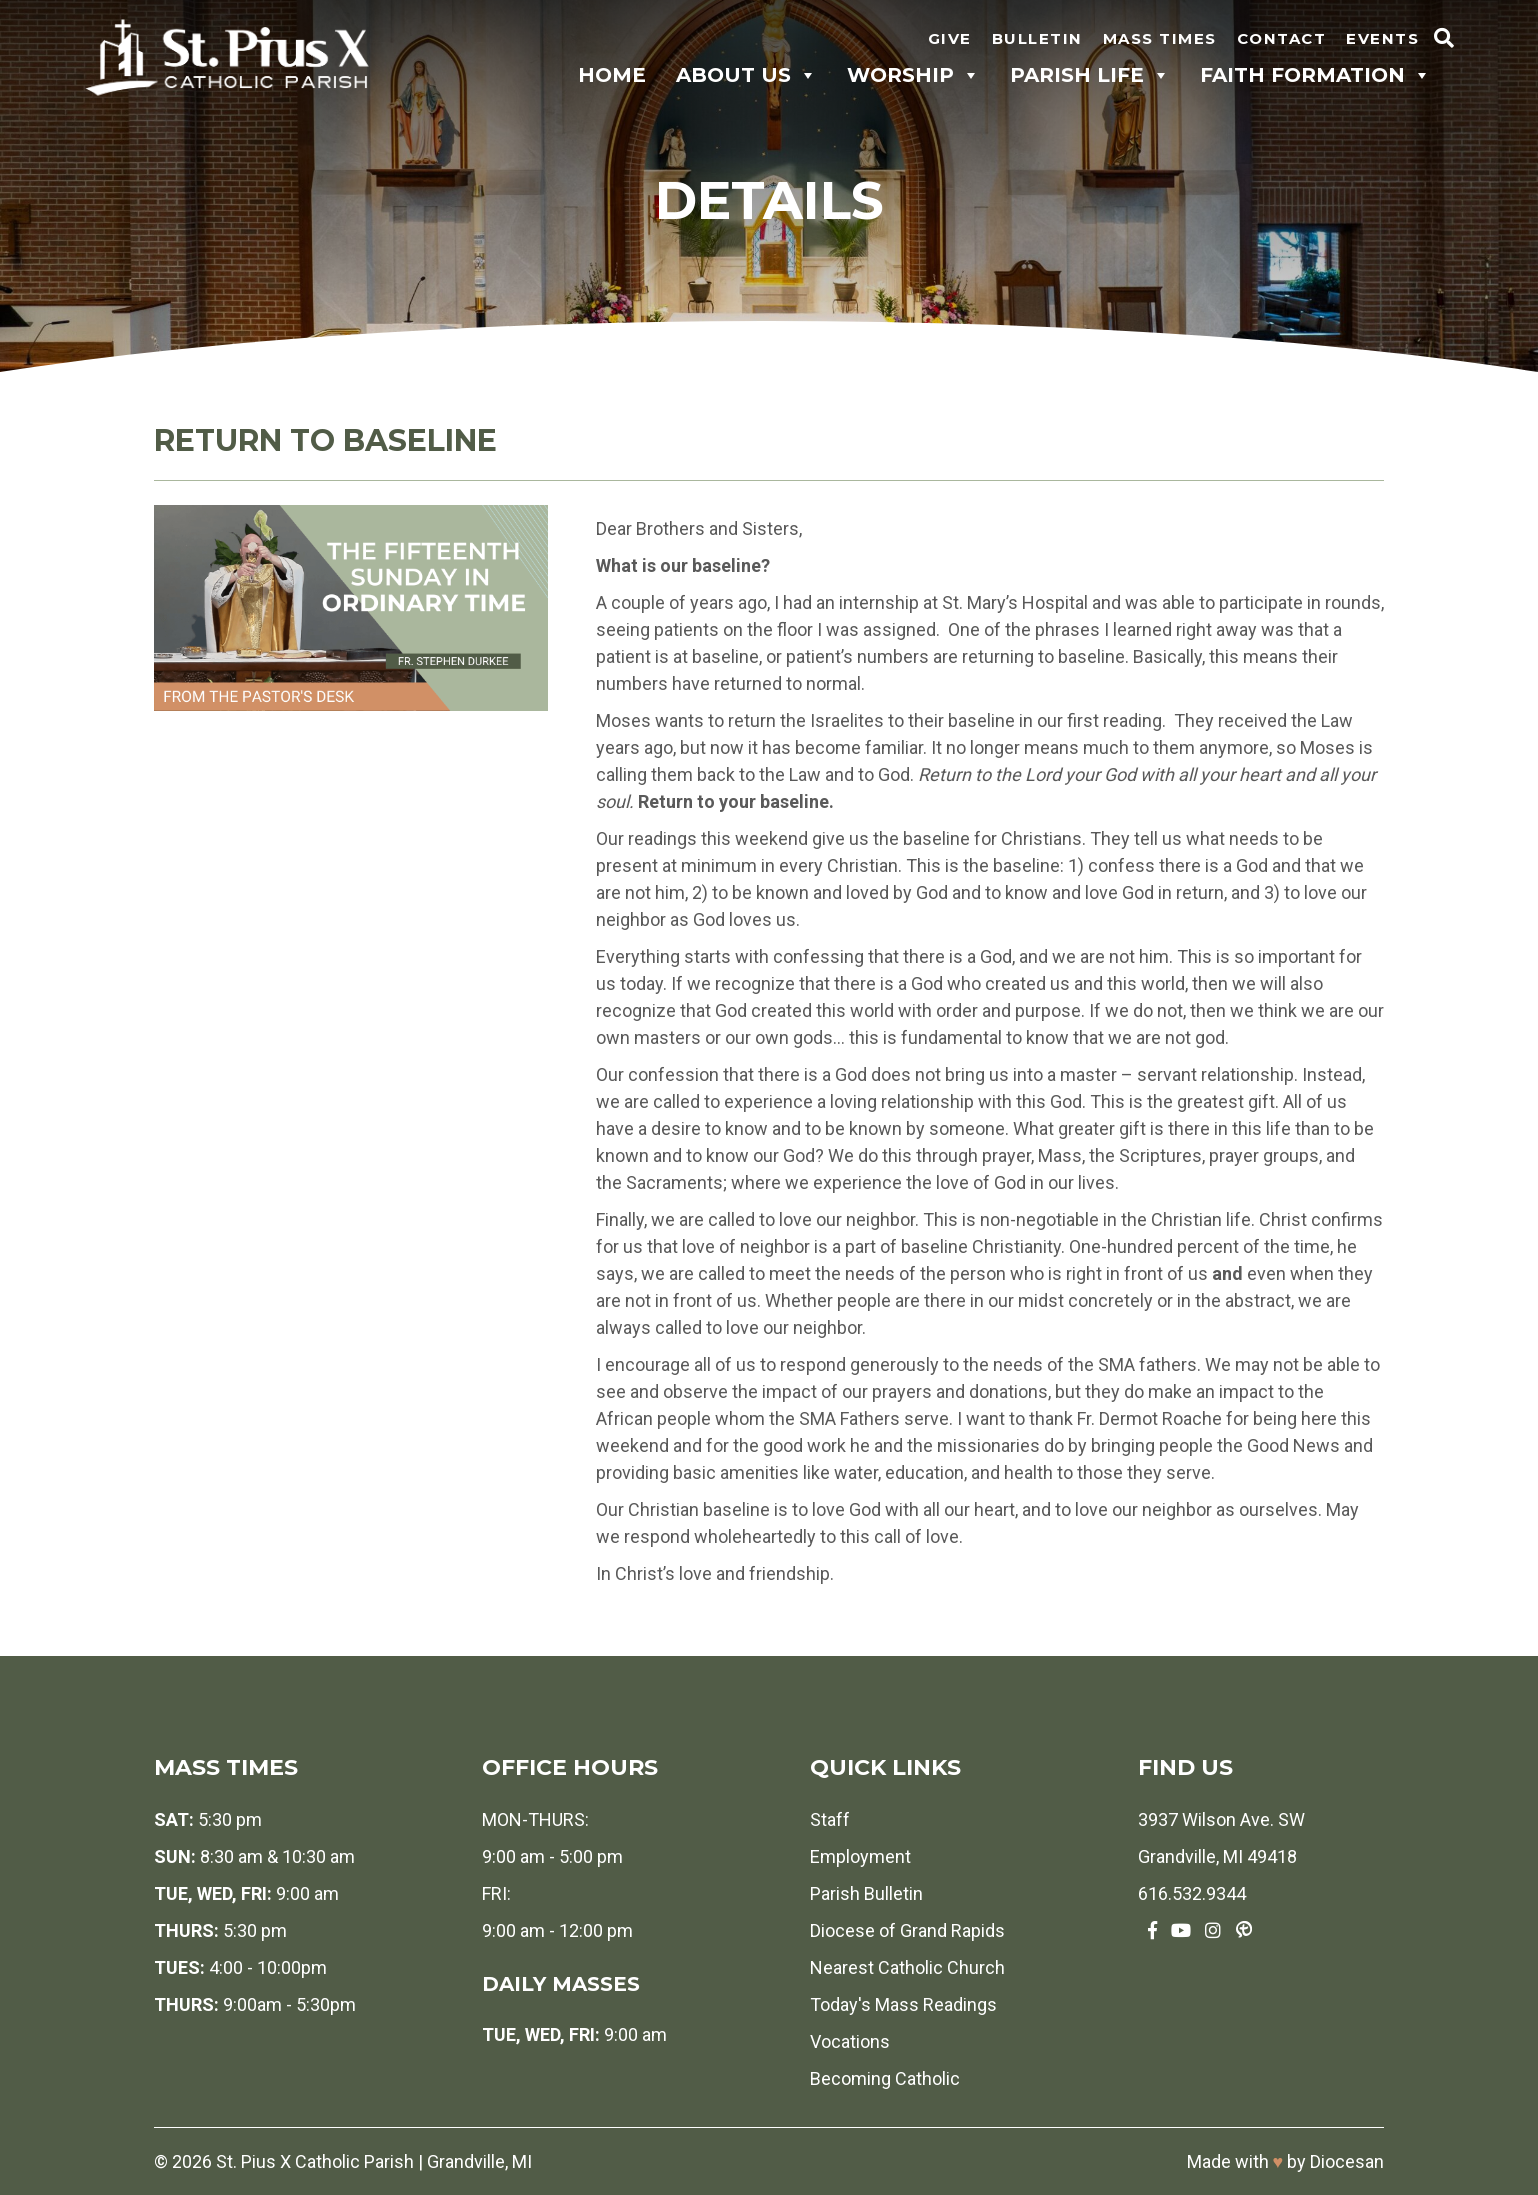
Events (1382, 38)
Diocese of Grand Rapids (907, 1930)
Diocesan (1347, 2161)
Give (950, 38)
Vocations (850, 2041)
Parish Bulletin (866, 1893)
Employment (860, 1856)
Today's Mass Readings (903, 2004)
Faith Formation (1315, 75)
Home (612, 75)
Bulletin (1037, 38)
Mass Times (1160, 38)
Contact (1282, 38)
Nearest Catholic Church (907, 1967)
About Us (746, 75)
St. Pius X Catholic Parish (315, 2161)
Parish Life (1090, 75)
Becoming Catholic (885, 2078)
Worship (913, 75)
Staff (830, 1819)
